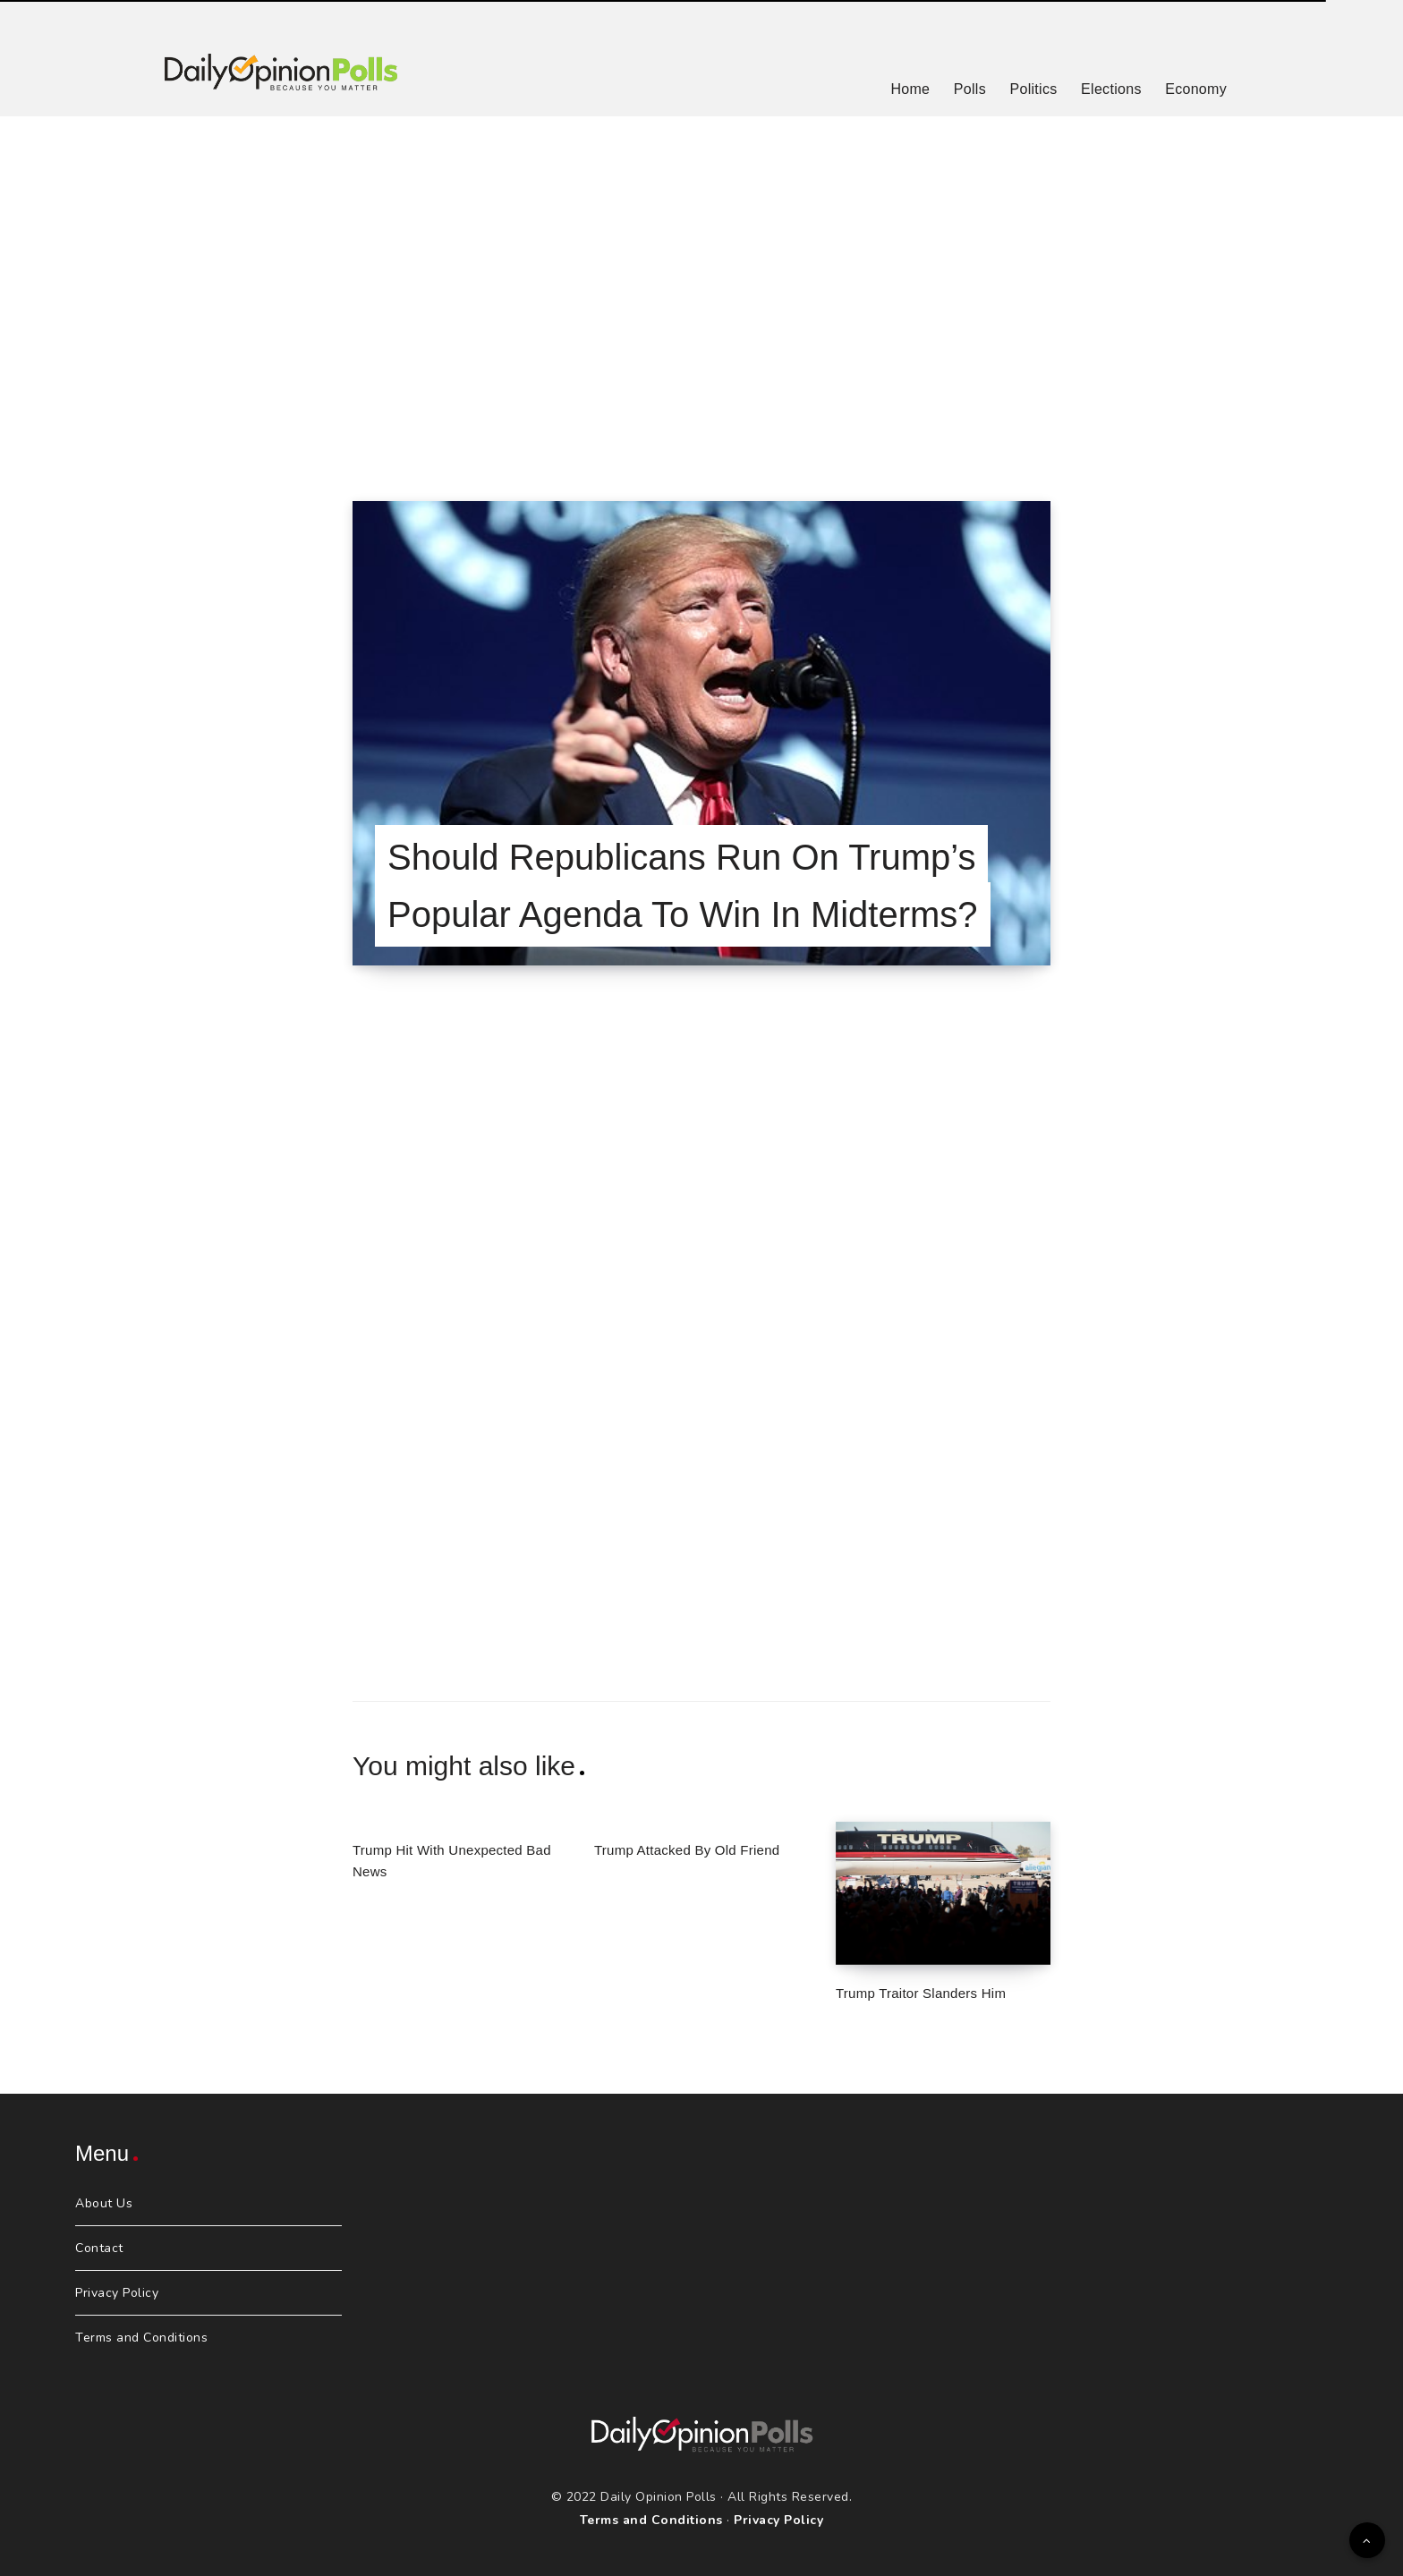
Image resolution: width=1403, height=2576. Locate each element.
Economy (1196, 89)
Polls (970, 89)
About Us (103, 2203)
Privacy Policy (116, 2292)
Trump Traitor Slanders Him (921, 1993)
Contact (99, 2248)
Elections (1111, 89)
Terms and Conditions (141, 2337)
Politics (1033, 89)
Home (910, 89)
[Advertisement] (701, 286)
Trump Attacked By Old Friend (686, 1850)
